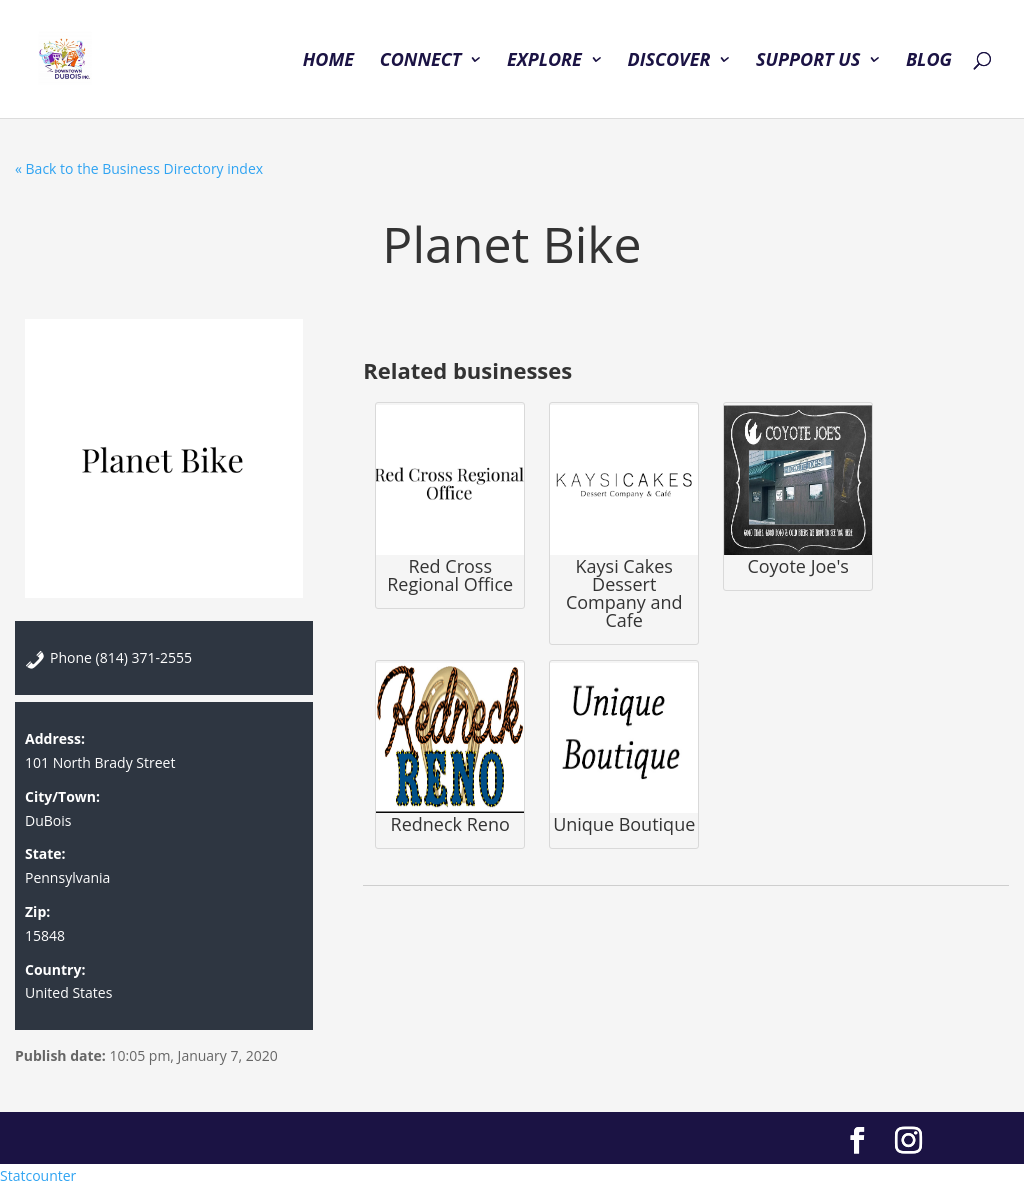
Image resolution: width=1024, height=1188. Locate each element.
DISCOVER (668, 61)
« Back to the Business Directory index (139, 168)
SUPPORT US (808, 61)
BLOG (929, 61)
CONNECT (421, 61)
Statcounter (38, 1175)
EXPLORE (544, 61)
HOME (328, 61)
